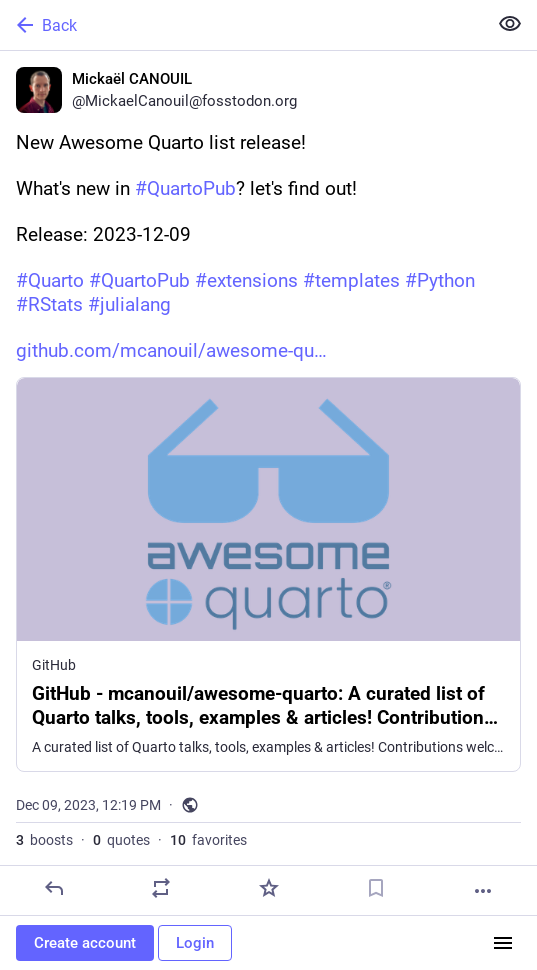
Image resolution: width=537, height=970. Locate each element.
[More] (483, 891)
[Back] (241, 25)
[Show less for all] (510, 24)
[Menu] (503, 943)
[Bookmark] (376, 888)
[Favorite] (269, 888)
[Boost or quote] (161, 888)
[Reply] (54, 888)
